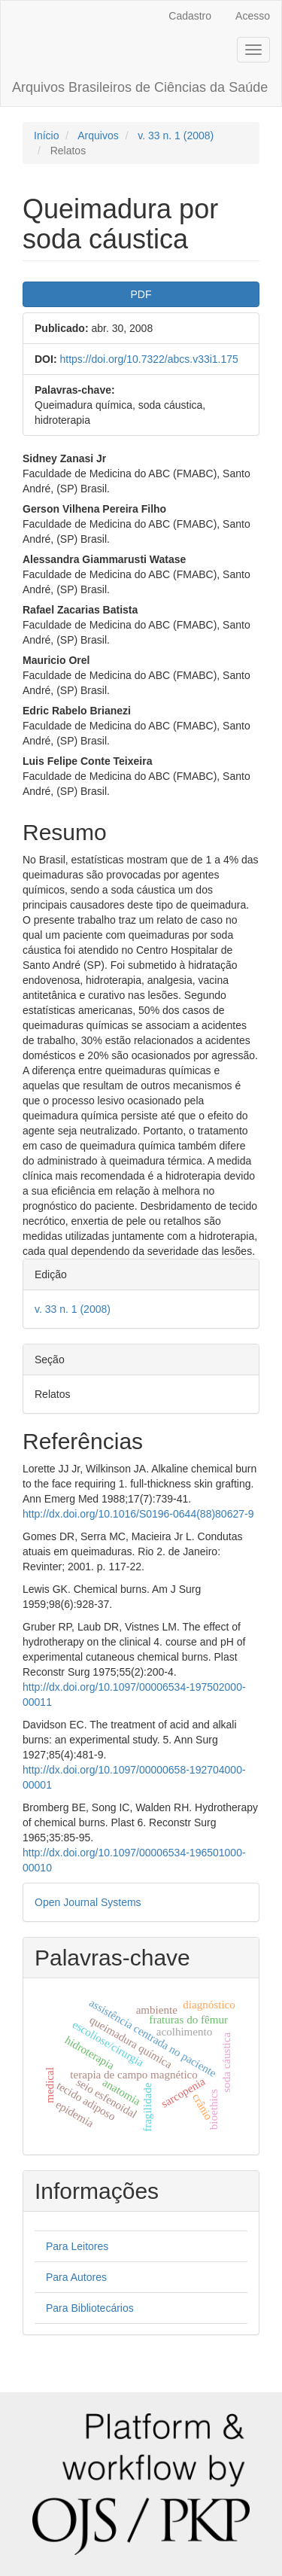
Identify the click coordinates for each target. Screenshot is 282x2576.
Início (46, 135)
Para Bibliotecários (90, 2308)
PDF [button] (141, 294)
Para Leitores (77, 2246)
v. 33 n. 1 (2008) (176, 135)
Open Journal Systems (88, 1902)
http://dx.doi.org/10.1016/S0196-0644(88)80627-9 (138, 1514)
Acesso (252, 16)
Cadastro (189, 16)
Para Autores (76, 2277)
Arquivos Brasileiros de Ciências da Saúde (140, 87)
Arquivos (97, 135)
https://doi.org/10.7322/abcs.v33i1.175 (148, 359)
